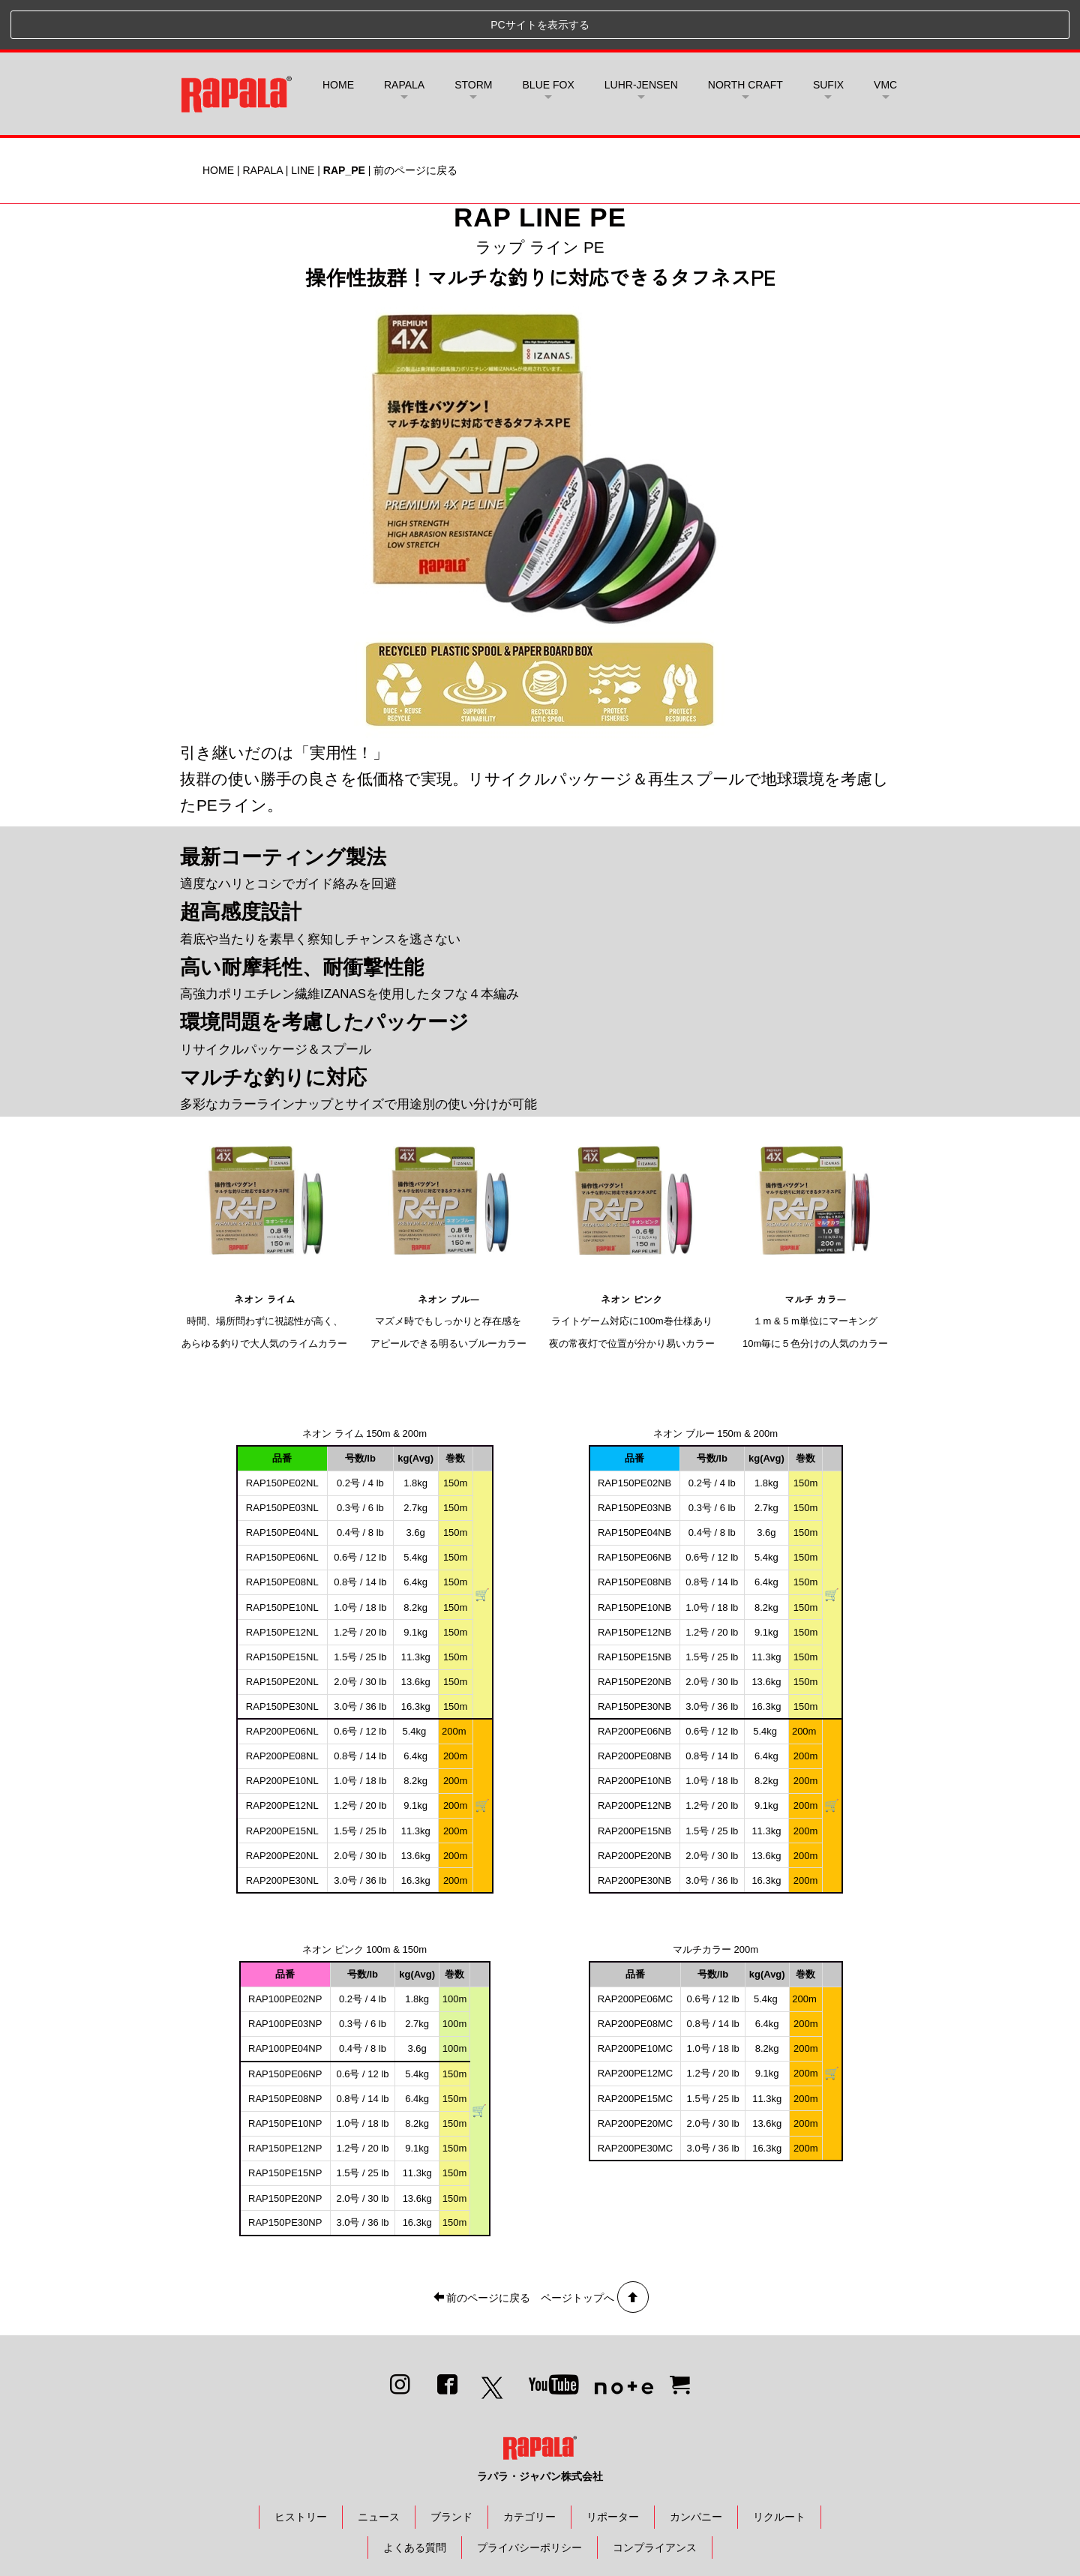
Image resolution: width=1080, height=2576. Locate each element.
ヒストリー (300, 2467)
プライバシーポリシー (529, 2498)
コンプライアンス (655, 2498)
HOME (338, 35)
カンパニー (696, 2467)
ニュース (379, 2467)
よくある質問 (414, 2498)
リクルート (779, 2467)
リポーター (612, 2467)
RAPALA (262, 121)
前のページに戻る (416, 121)
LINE (302, 121)
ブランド (451, 2467)
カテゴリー (529, 2467)
